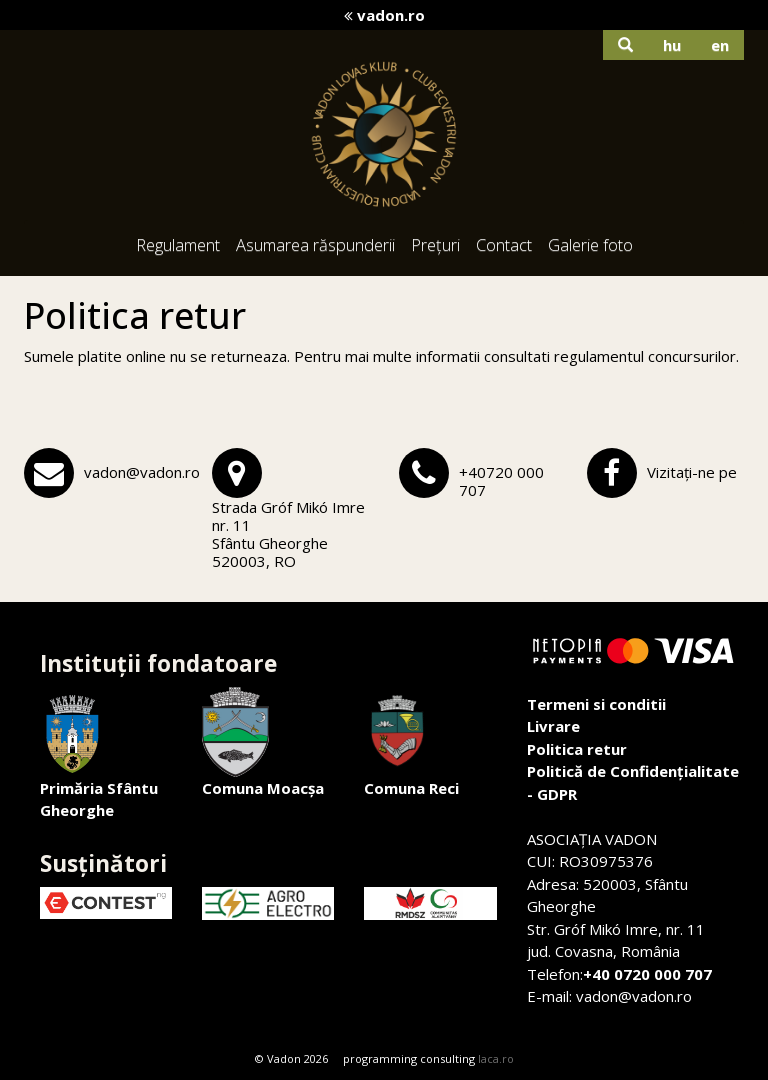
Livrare (553, 726)
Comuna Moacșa (263, 742)
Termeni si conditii (596, 704)
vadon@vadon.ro (142, 472)
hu (672, 45)
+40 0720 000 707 (647, 974)
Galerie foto (590, 244)
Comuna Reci (411, 742)
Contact (504, 244)
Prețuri (435, 244)
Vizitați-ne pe (692, 472)
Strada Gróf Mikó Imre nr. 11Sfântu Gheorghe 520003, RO (288, 534)
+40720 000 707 (501, 481)
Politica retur (577, 749)
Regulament (178, 244)
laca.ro (496, 1058)
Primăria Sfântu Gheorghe (99, 754)
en (720, 45)
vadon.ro (384, 15)
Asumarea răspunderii (315, 244)
